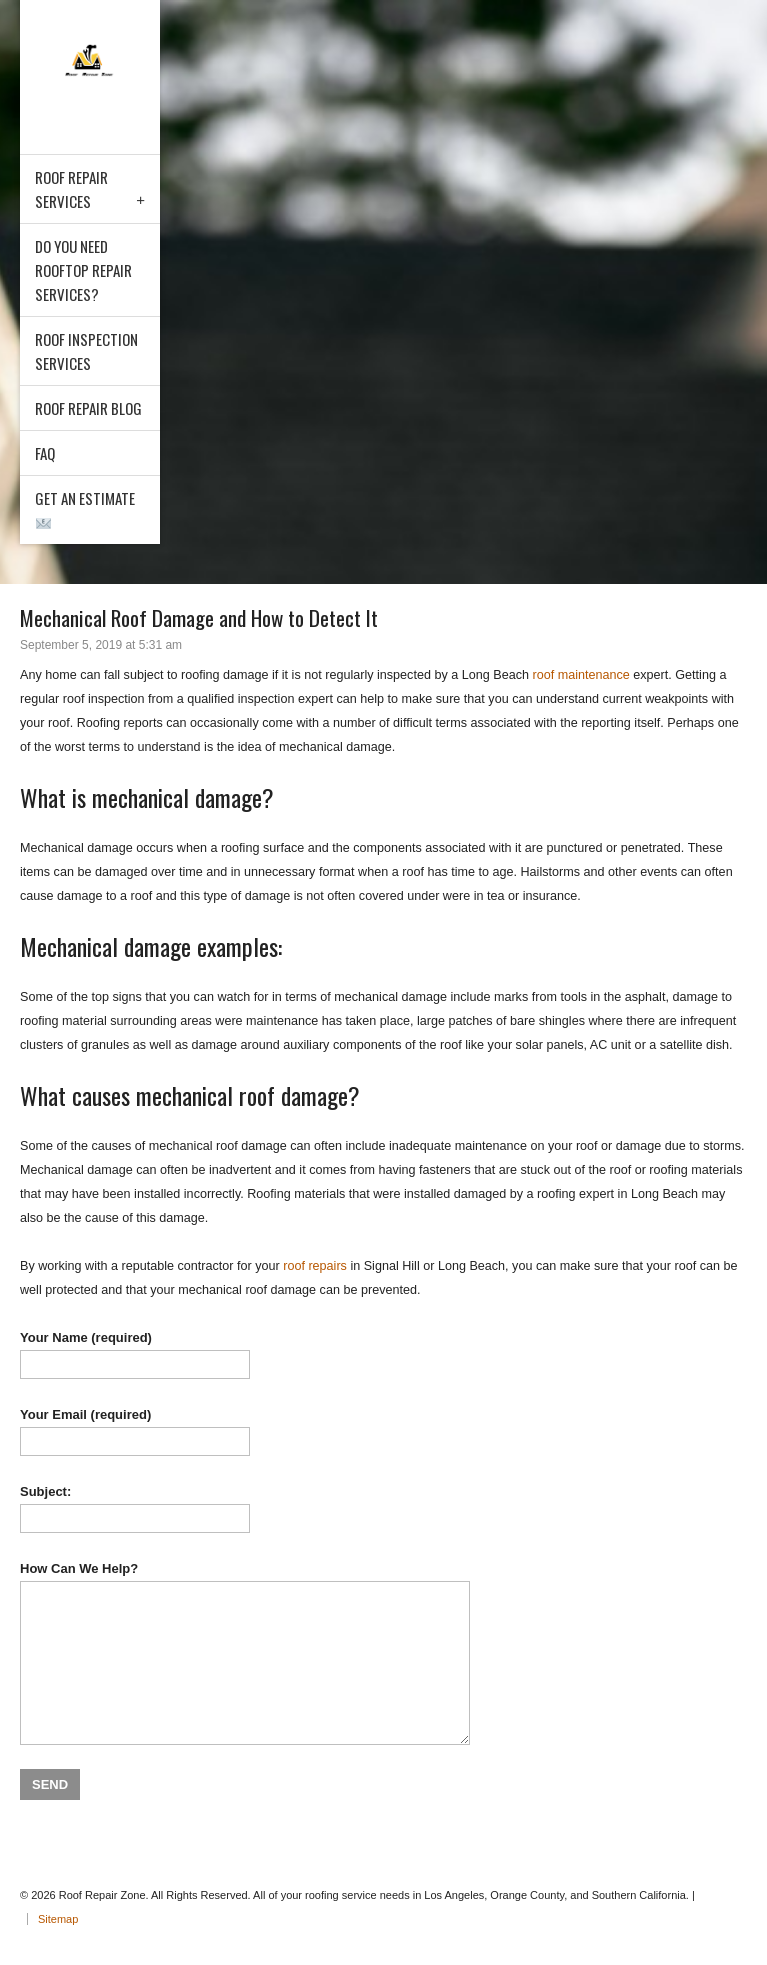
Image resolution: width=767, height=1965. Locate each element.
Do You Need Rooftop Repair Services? (83, 270)
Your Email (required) (383, 1431)
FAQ (45, 453)
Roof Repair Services (71, 189)
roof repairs (315, 1266)
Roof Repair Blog (88, 408)
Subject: (383, 1508)
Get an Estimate (85, 509)
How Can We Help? (383, 1653)
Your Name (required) (383, 1354)
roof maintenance (580, 675)
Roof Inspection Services (86, 351)
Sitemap (58, 1919)
